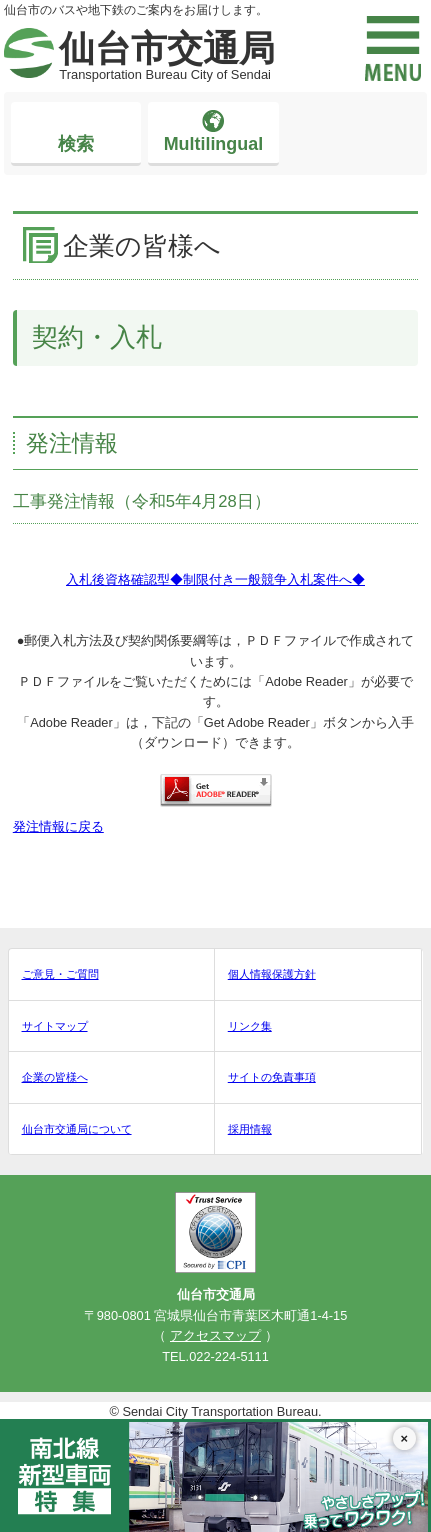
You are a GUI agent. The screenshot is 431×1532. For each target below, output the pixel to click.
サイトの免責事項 (272, 1077)
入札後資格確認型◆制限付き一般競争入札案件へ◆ (215, 579)
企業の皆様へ (55, 1077)
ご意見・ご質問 (60, 974)
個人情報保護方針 (272, 974)
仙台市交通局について (77, 1129)
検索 (76, 144)
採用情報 (250, 1129)
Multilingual (213, 144)
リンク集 (250, 1026)
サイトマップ (55, 1026)
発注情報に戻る (58, 826)
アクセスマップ (215, 1335)
